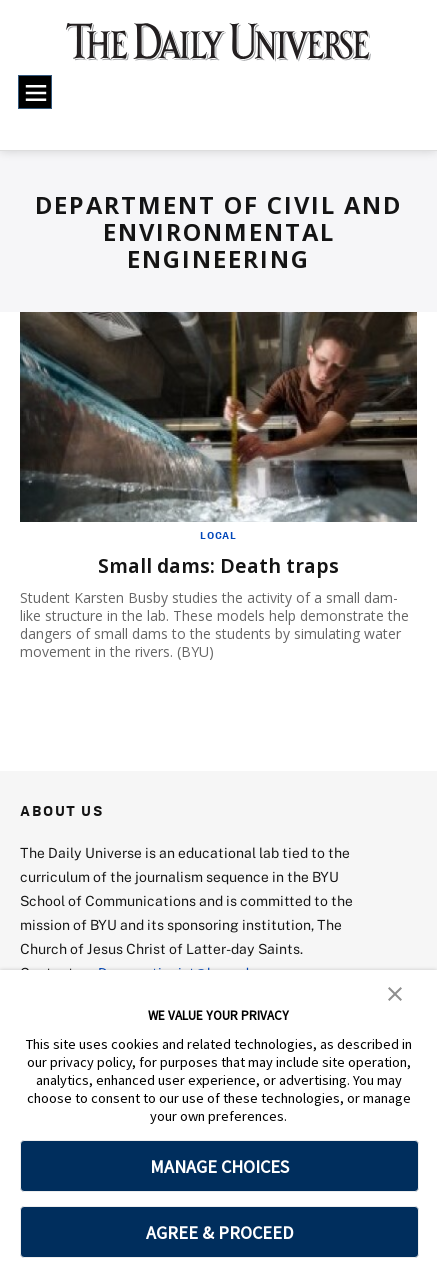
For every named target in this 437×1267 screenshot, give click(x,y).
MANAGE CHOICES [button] (219, 1166)
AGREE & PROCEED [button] (219, 1232)
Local (218, 535)
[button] (395, 992)
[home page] (219, 49)
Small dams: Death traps (219, 565)
